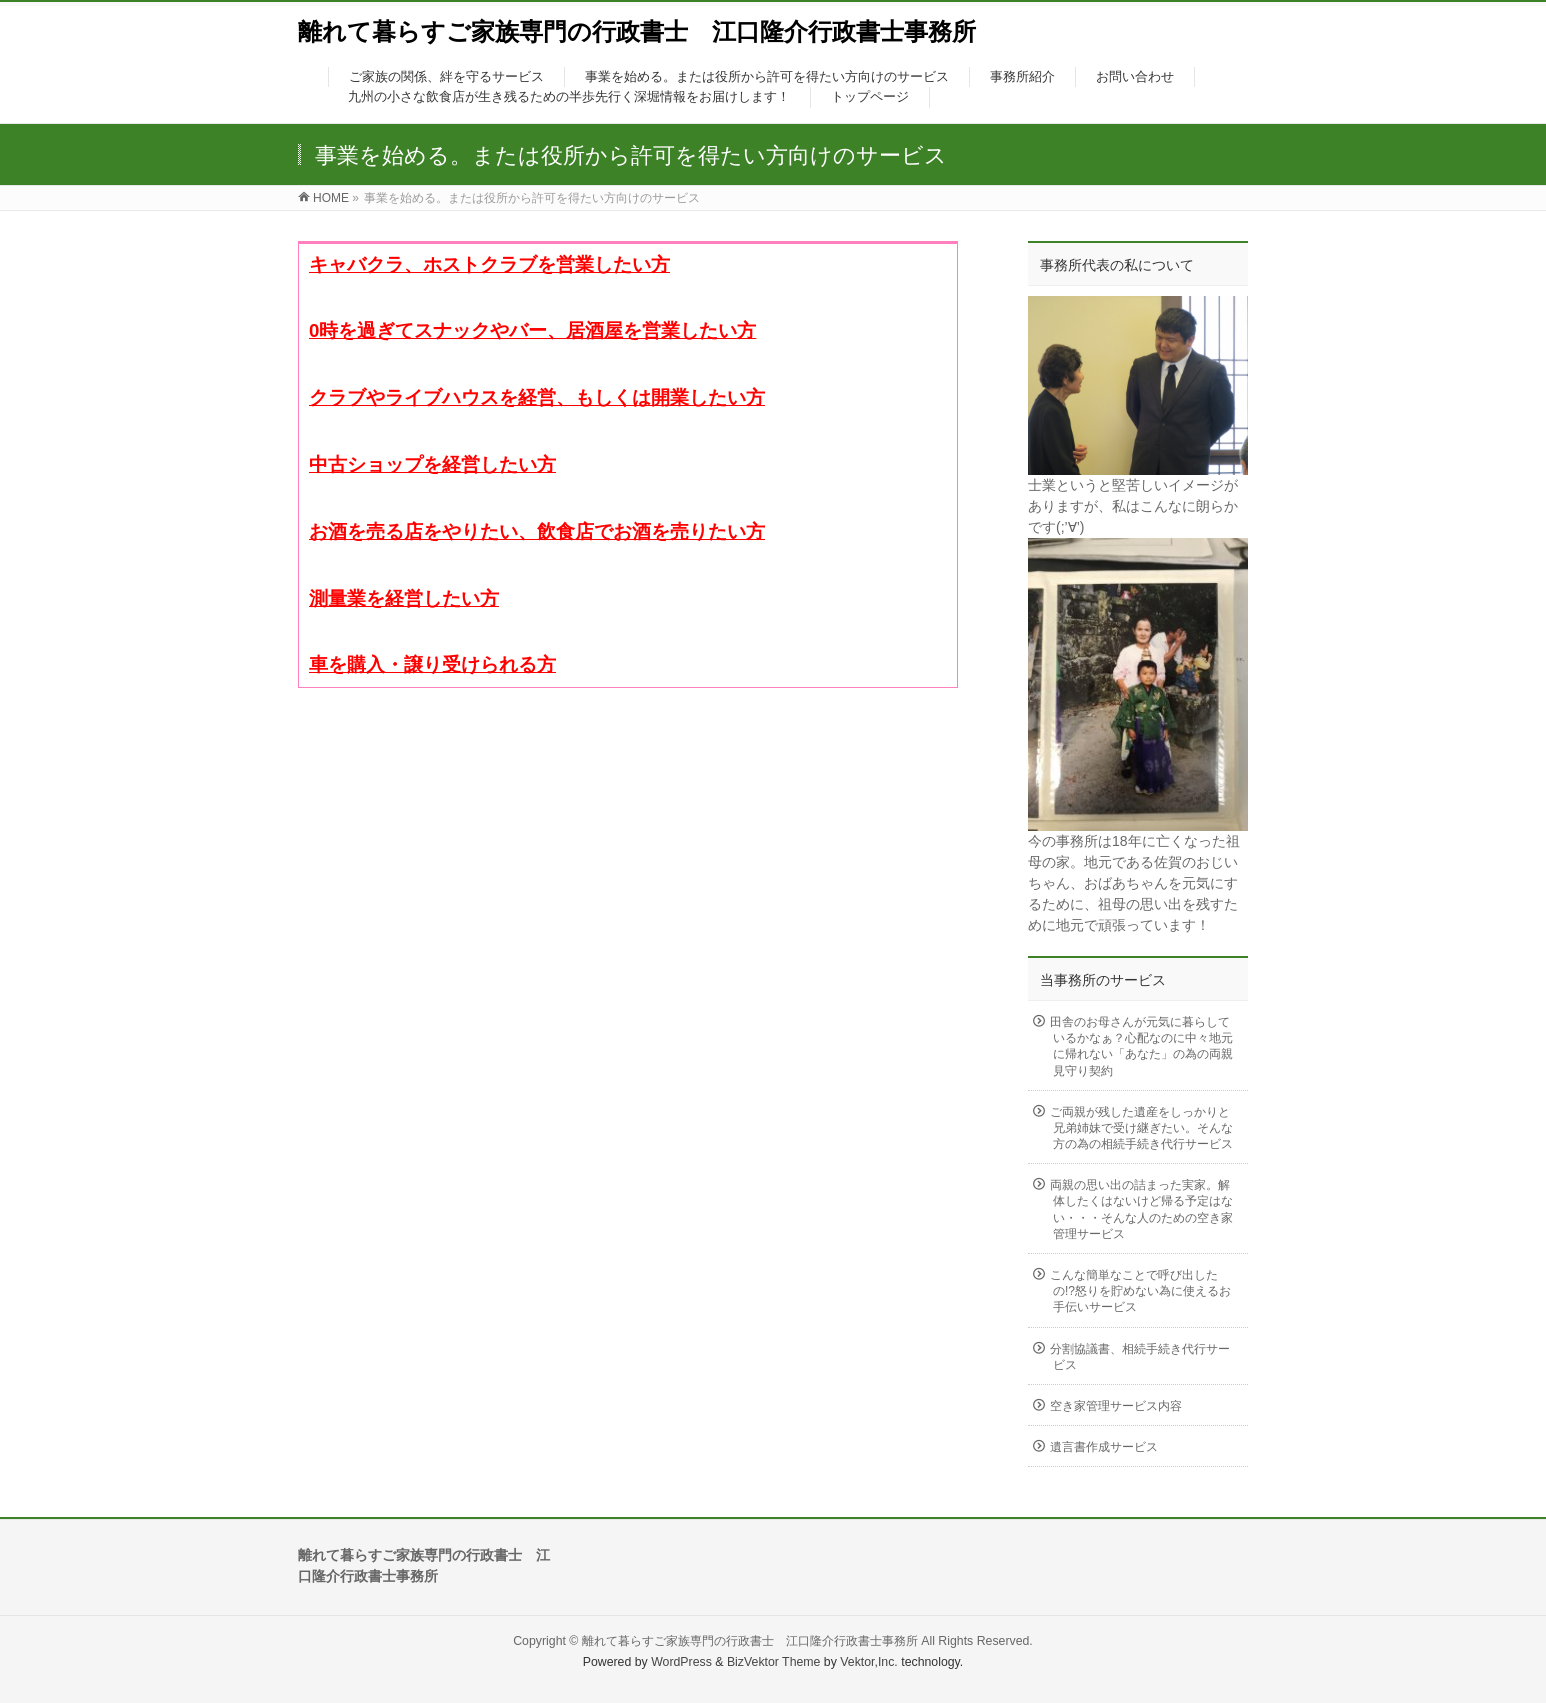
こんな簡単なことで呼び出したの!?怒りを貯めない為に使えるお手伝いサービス (1140, 1291)
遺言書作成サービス (1104, 1447)
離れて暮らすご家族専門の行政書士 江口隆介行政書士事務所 (637, 31)
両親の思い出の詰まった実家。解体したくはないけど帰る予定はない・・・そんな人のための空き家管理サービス (1141, 1209)
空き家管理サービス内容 (1116, 1406)
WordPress (681, 1662)
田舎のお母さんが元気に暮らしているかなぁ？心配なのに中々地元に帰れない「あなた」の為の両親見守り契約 (1141, 1046)
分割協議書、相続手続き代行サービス (1140, 1357)
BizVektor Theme (774, 1662)
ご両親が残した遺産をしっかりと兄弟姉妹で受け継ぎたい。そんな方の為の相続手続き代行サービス (1141, 1128)
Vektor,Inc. (869, 1662)
